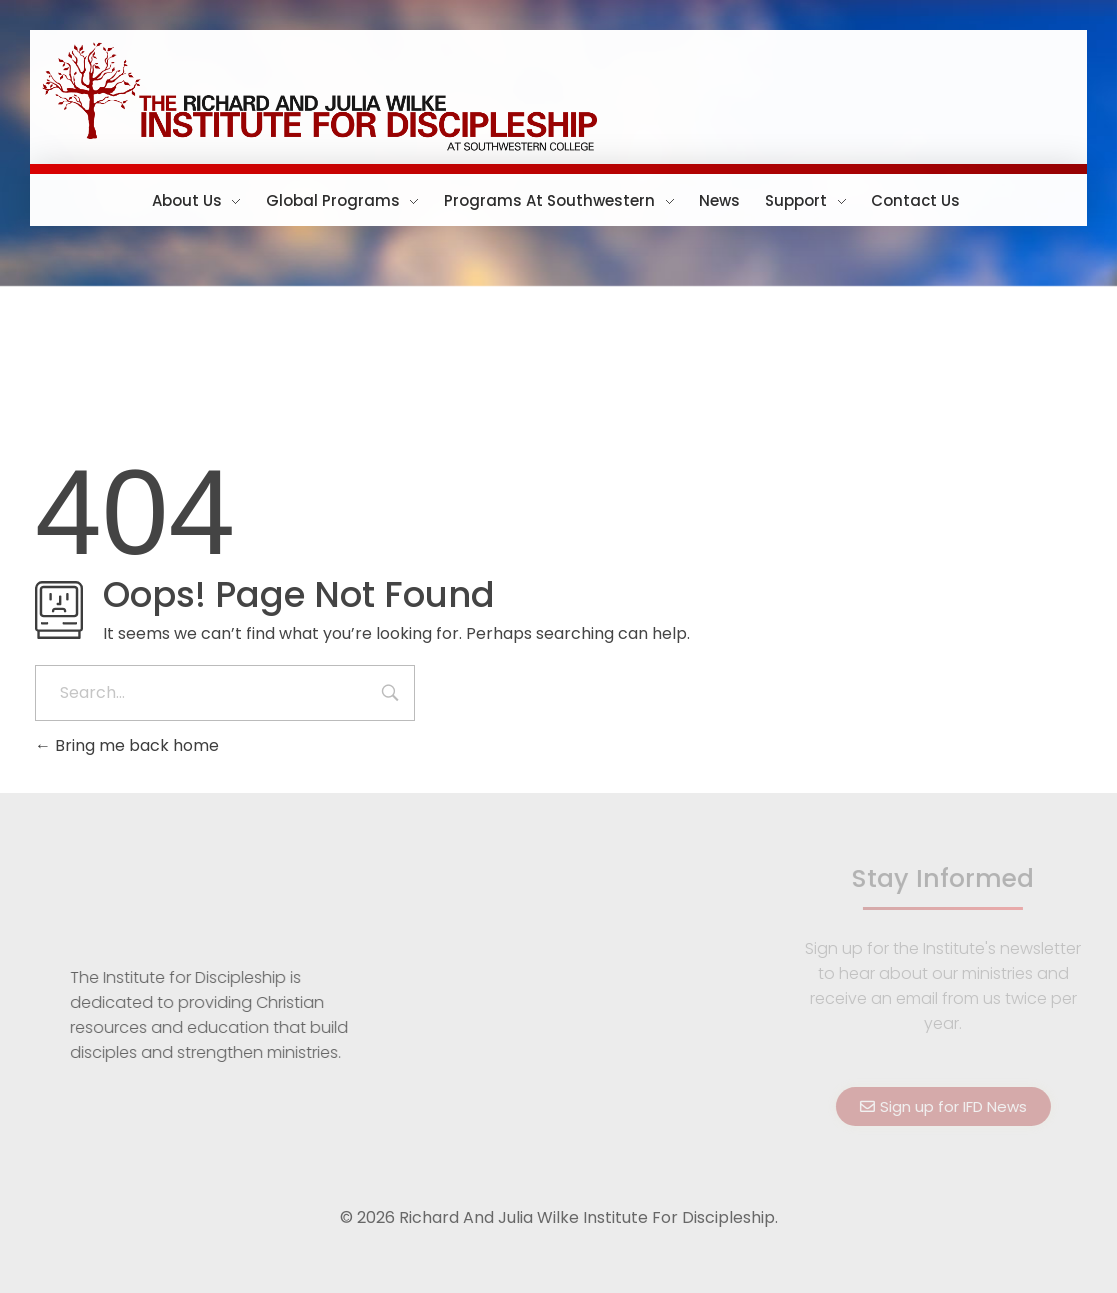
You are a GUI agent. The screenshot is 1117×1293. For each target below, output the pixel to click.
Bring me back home (127, 745)
